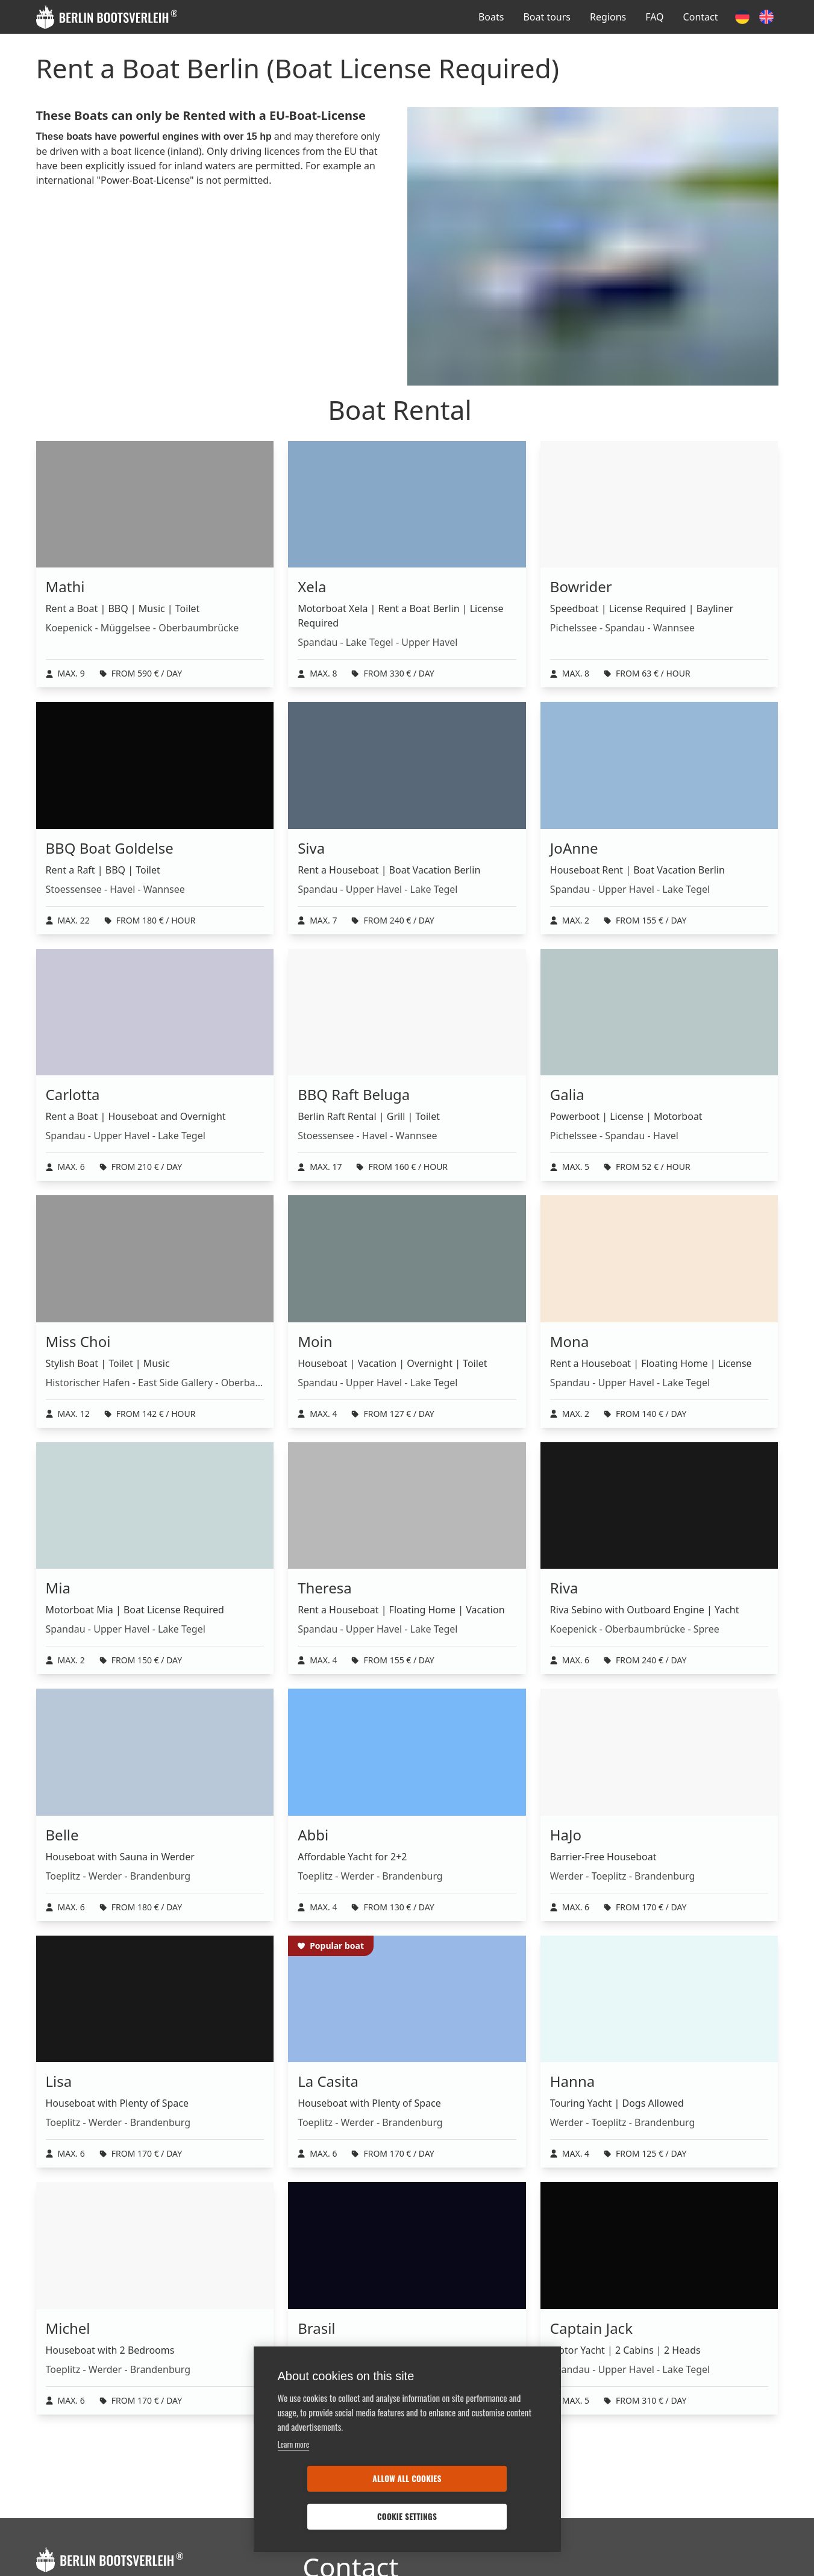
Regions (608, 16)
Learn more (294, 2482)
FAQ (654, 16)
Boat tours (547, 16)
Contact (700, 16)
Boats (491, 16)
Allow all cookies (337, 2516)
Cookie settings (476, 2516)
